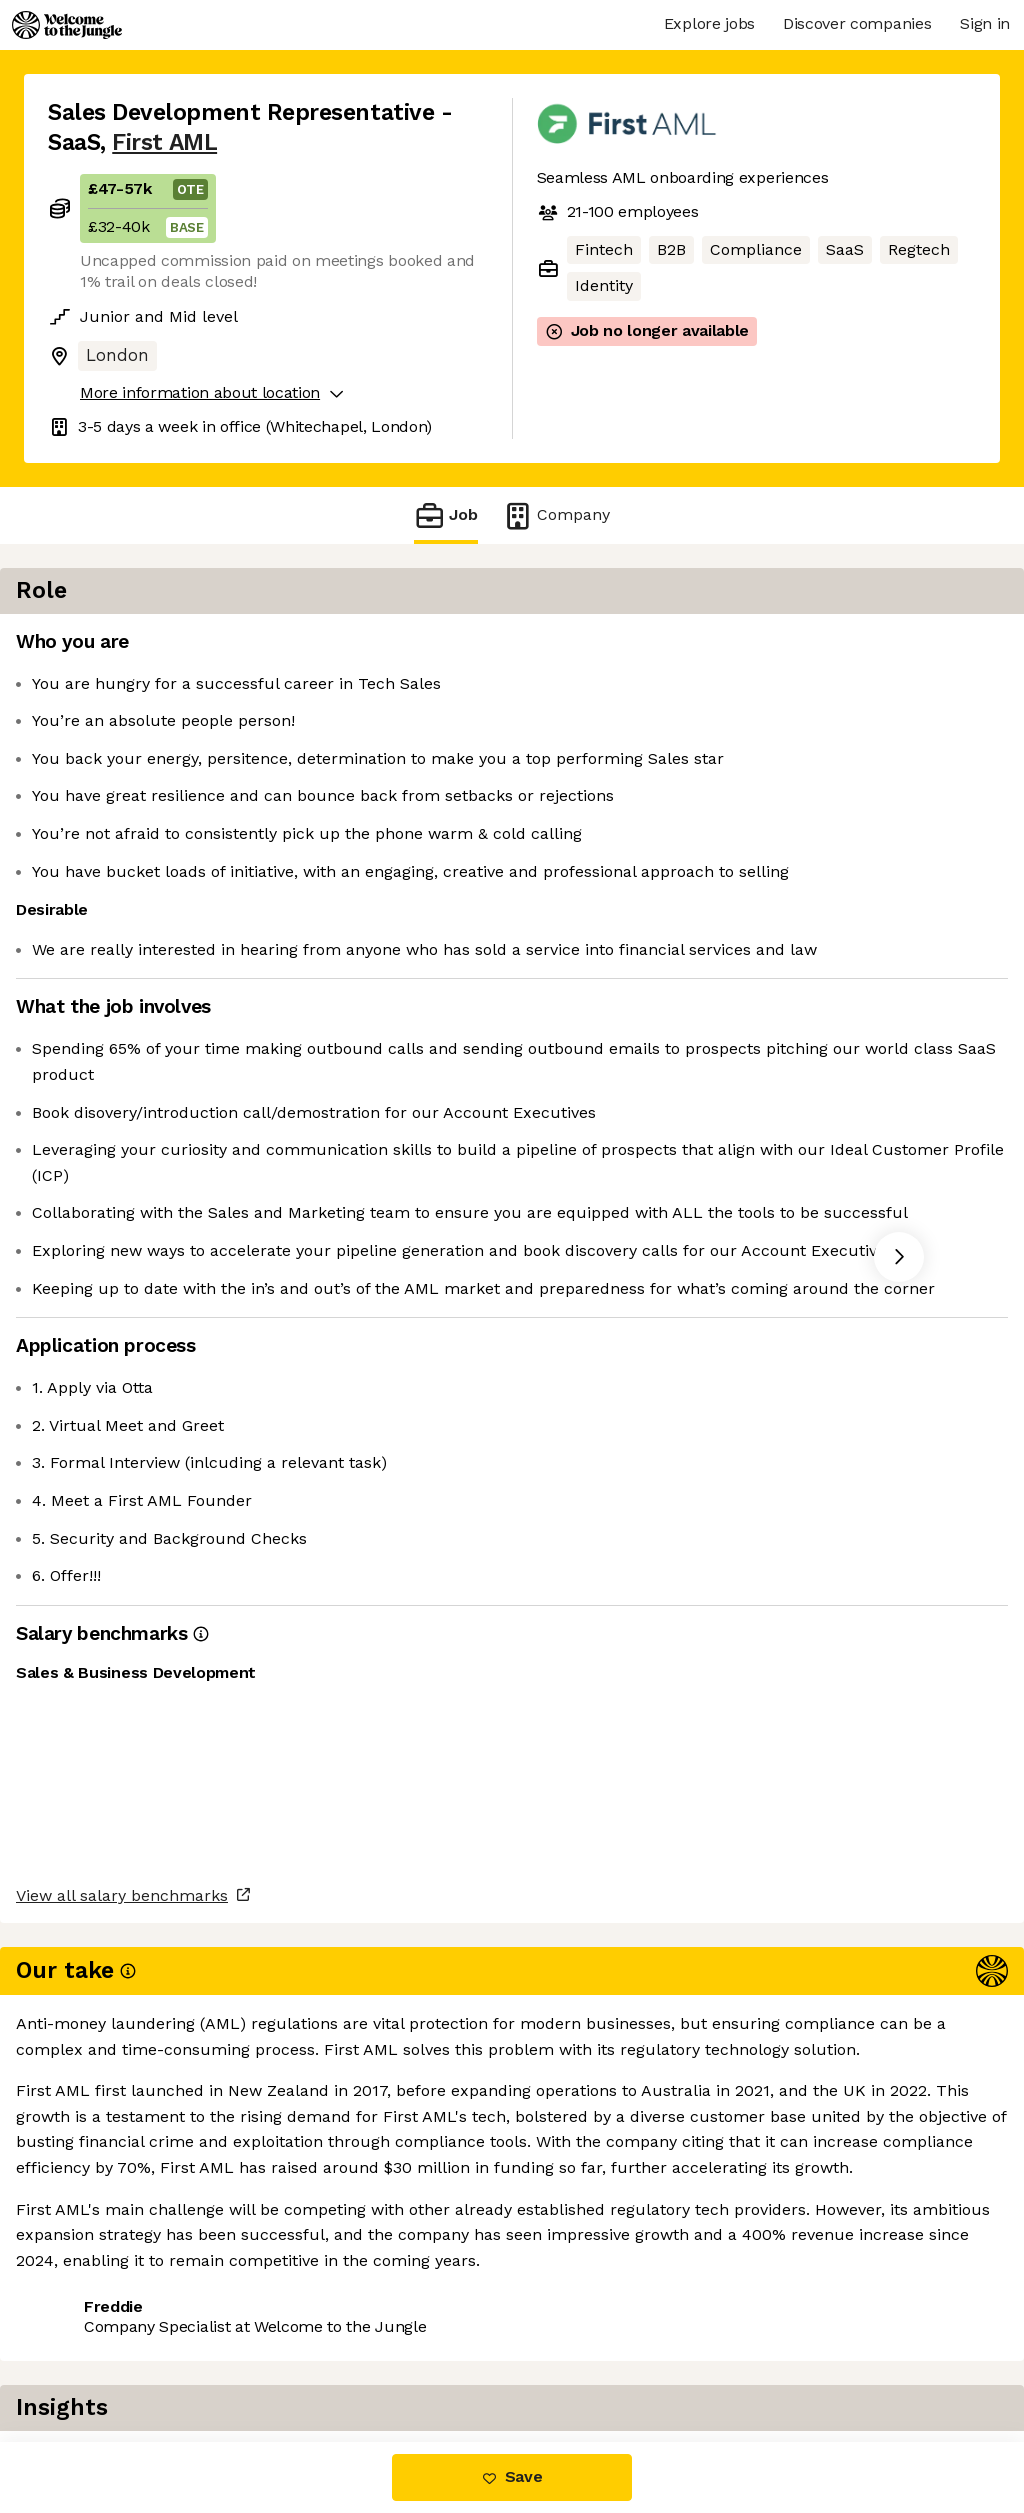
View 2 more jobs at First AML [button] (305, 2330)
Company (556, 515)
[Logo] (67, 25)
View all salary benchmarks (146, 2254)
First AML (164, 142)
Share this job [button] (103, 2330)
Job (446, 515)
